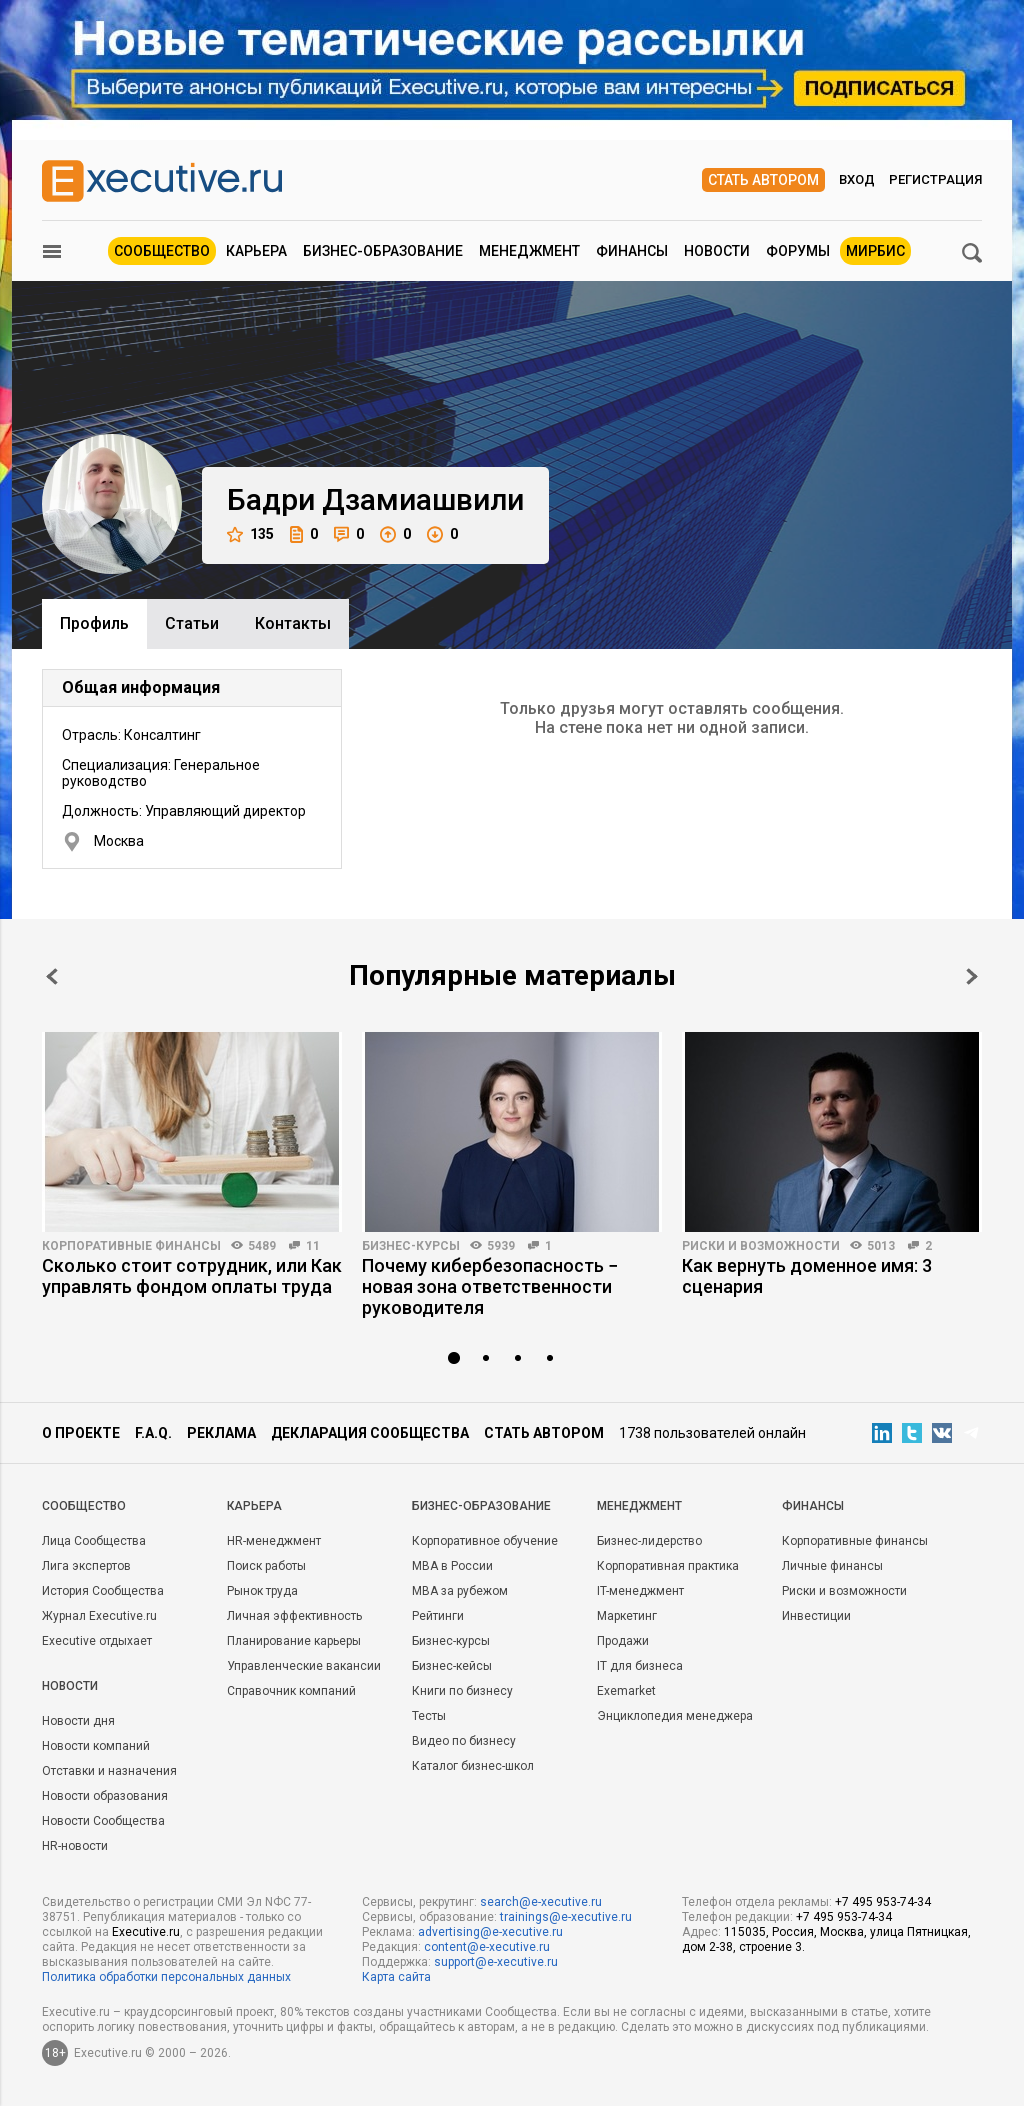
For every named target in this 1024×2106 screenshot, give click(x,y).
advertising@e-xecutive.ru (490, 1932)
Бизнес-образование (383, 251)
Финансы (632, 251)
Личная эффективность (294, 1616)
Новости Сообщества (103, 1821)
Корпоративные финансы (131, 1246)
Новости (717, 251)
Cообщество (84, 1506)
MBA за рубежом (460, 1591)
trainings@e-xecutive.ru (566, 1917)
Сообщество (162, 251)
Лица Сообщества (94, 1541)
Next (972, 976)
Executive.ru (146, 1932)
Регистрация (935, 179)
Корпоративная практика (668, 1566)
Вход (857, 179)
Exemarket (626, 1691)
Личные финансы (832, 1566)
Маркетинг (627, 1616)
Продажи (623, 1641)
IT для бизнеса (640, 1666)
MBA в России (452, 1566)
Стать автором (763, 180)
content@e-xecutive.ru (487, 1947)
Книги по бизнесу (462, 1691)
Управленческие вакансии (304, 1666)
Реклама (221, 1433)
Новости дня (78, 1721)
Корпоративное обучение (485, 1541)
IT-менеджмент (640, 1591)
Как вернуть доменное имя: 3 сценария (807, 1276)
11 (313, 1246)
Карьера (256, 251)
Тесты (429, 1716)
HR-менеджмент (274, 1541)
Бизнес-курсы (411, 1246)
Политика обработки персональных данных (166, 1977)
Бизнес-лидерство (649, 1541)
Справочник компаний (291, 1691)
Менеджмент (529, 251)
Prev (52, 976)
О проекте (81, 1433)
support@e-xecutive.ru (496, 1962)
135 (250, 534)
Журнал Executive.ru (99, 1616)
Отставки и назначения (109, 1771)
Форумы (798, 251)
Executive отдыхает (97, 1641)
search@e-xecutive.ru (541, 1902)
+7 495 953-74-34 (883, 1902)
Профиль (94, 623)
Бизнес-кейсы (452, 1666)
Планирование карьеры (294, 1641)
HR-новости (75, 1846)
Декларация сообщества (370, 1433)
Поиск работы (266, 1566)
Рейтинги (438, 1616)
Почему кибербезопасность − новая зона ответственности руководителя (490, 1286)
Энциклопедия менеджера (675, 1716)
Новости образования (105, 1796)
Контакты (293, 623)
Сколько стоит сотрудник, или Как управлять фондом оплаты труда (192, 1276)
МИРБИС (875, 251)
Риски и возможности (761, 1246)
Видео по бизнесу (464, 1741)
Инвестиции (816, 1616)
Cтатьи (192, 623)
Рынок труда (262, 1591)
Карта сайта (396, 1977)
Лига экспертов (86, 1566)
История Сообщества (103, 1591)
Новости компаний (96, 1746)
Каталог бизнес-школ (473, 1766)
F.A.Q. (153, 1433)
